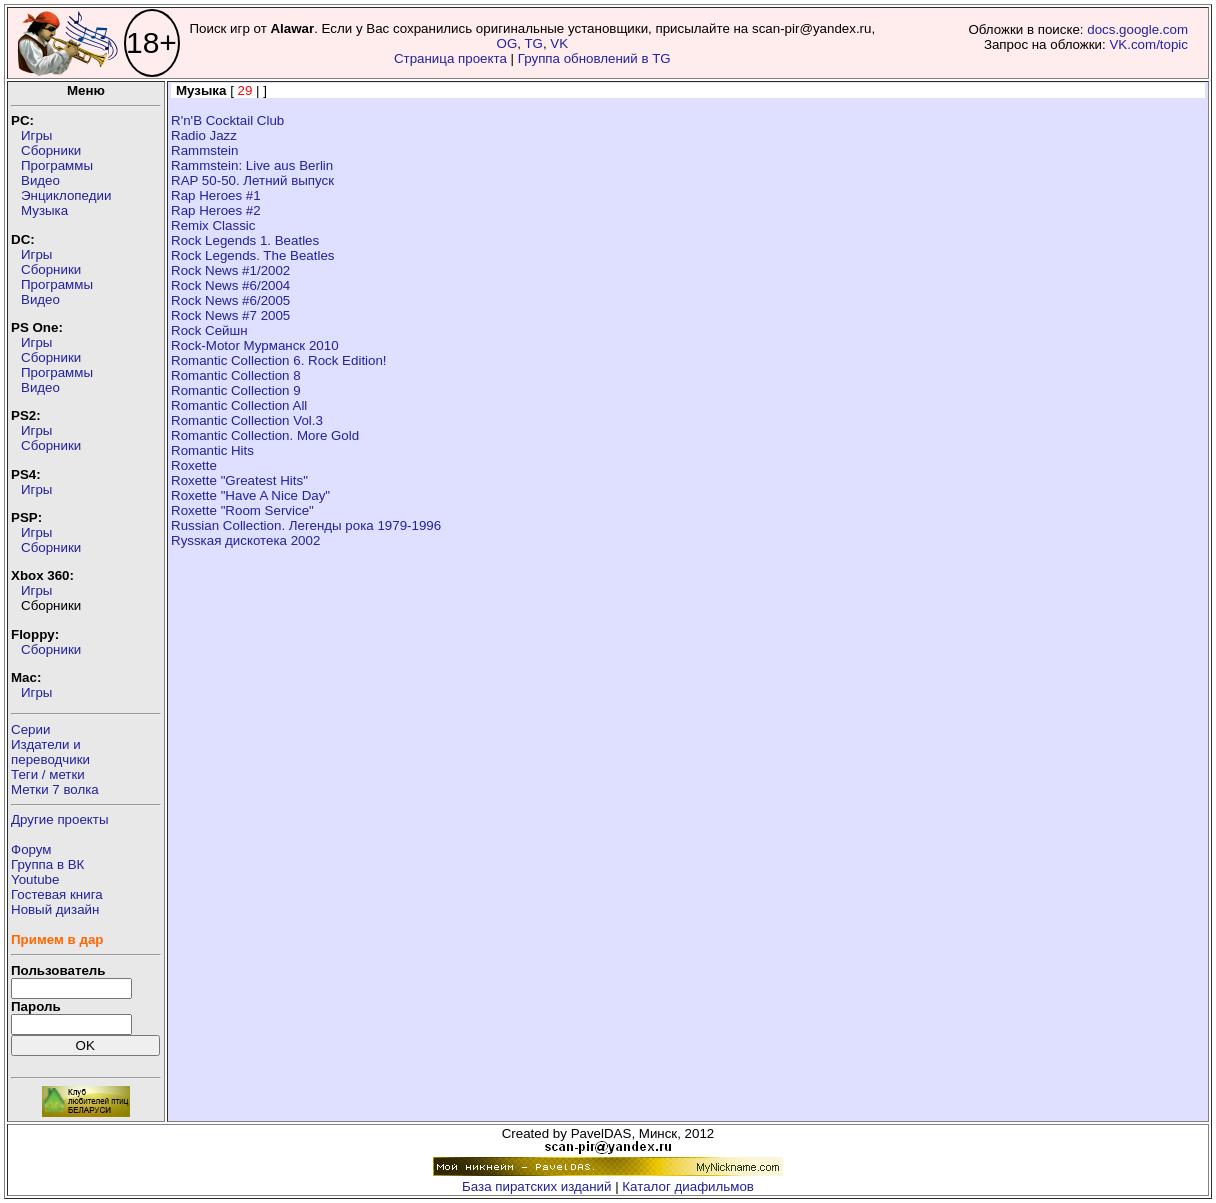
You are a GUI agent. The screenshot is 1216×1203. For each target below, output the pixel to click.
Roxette (194, 465)
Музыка (44, 210)
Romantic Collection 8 (236, 375)
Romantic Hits (212, 450)
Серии (30, 729)
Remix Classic (213, 225)
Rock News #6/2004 (230, 285)
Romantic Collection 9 (236, 390)
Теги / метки (48, 774)
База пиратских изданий (536, 1186)
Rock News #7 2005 (230, 315)
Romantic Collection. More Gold (265, 435)
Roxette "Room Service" (242, 510)
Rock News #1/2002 (230, 270)
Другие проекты (60, 819)
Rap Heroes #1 (216, 195)
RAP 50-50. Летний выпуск (252, 180)
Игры (36, 135)
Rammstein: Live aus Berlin (252, 165)
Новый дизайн (55, 909)
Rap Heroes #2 (216, 210)
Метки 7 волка (55, 789)
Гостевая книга (57, 894)
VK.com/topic (1148, 44)
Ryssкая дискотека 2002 (245, 540)
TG (533, 43)
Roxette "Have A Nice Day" (250, 495)
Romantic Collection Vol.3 (247, 420)
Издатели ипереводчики (50, 752)
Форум (31, 849)
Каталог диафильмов (688, 1186)
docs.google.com (1137, 29)
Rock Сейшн (209, 330)
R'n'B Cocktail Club (227, 120)
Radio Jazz (204, 135)
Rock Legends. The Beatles (253, 255)
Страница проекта (450, 58)
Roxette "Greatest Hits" (239, 480)
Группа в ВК (47, 864)
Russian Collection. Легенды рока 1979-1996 (306, 525)
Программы (57, 165)
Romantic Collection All (239, 405)
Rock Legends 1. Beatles (245, 240)
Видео (40, 180)
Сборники (51, 150)
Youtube (35, 879)
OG (507, 43)
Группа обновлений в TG (594, 58)
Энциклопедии (66, 195)
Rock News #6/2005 (230, 300)
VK (559, 43)
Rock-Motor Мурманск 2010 (255, 345)
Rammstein (204, 150)
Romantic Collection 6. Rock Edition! (279, 360)
